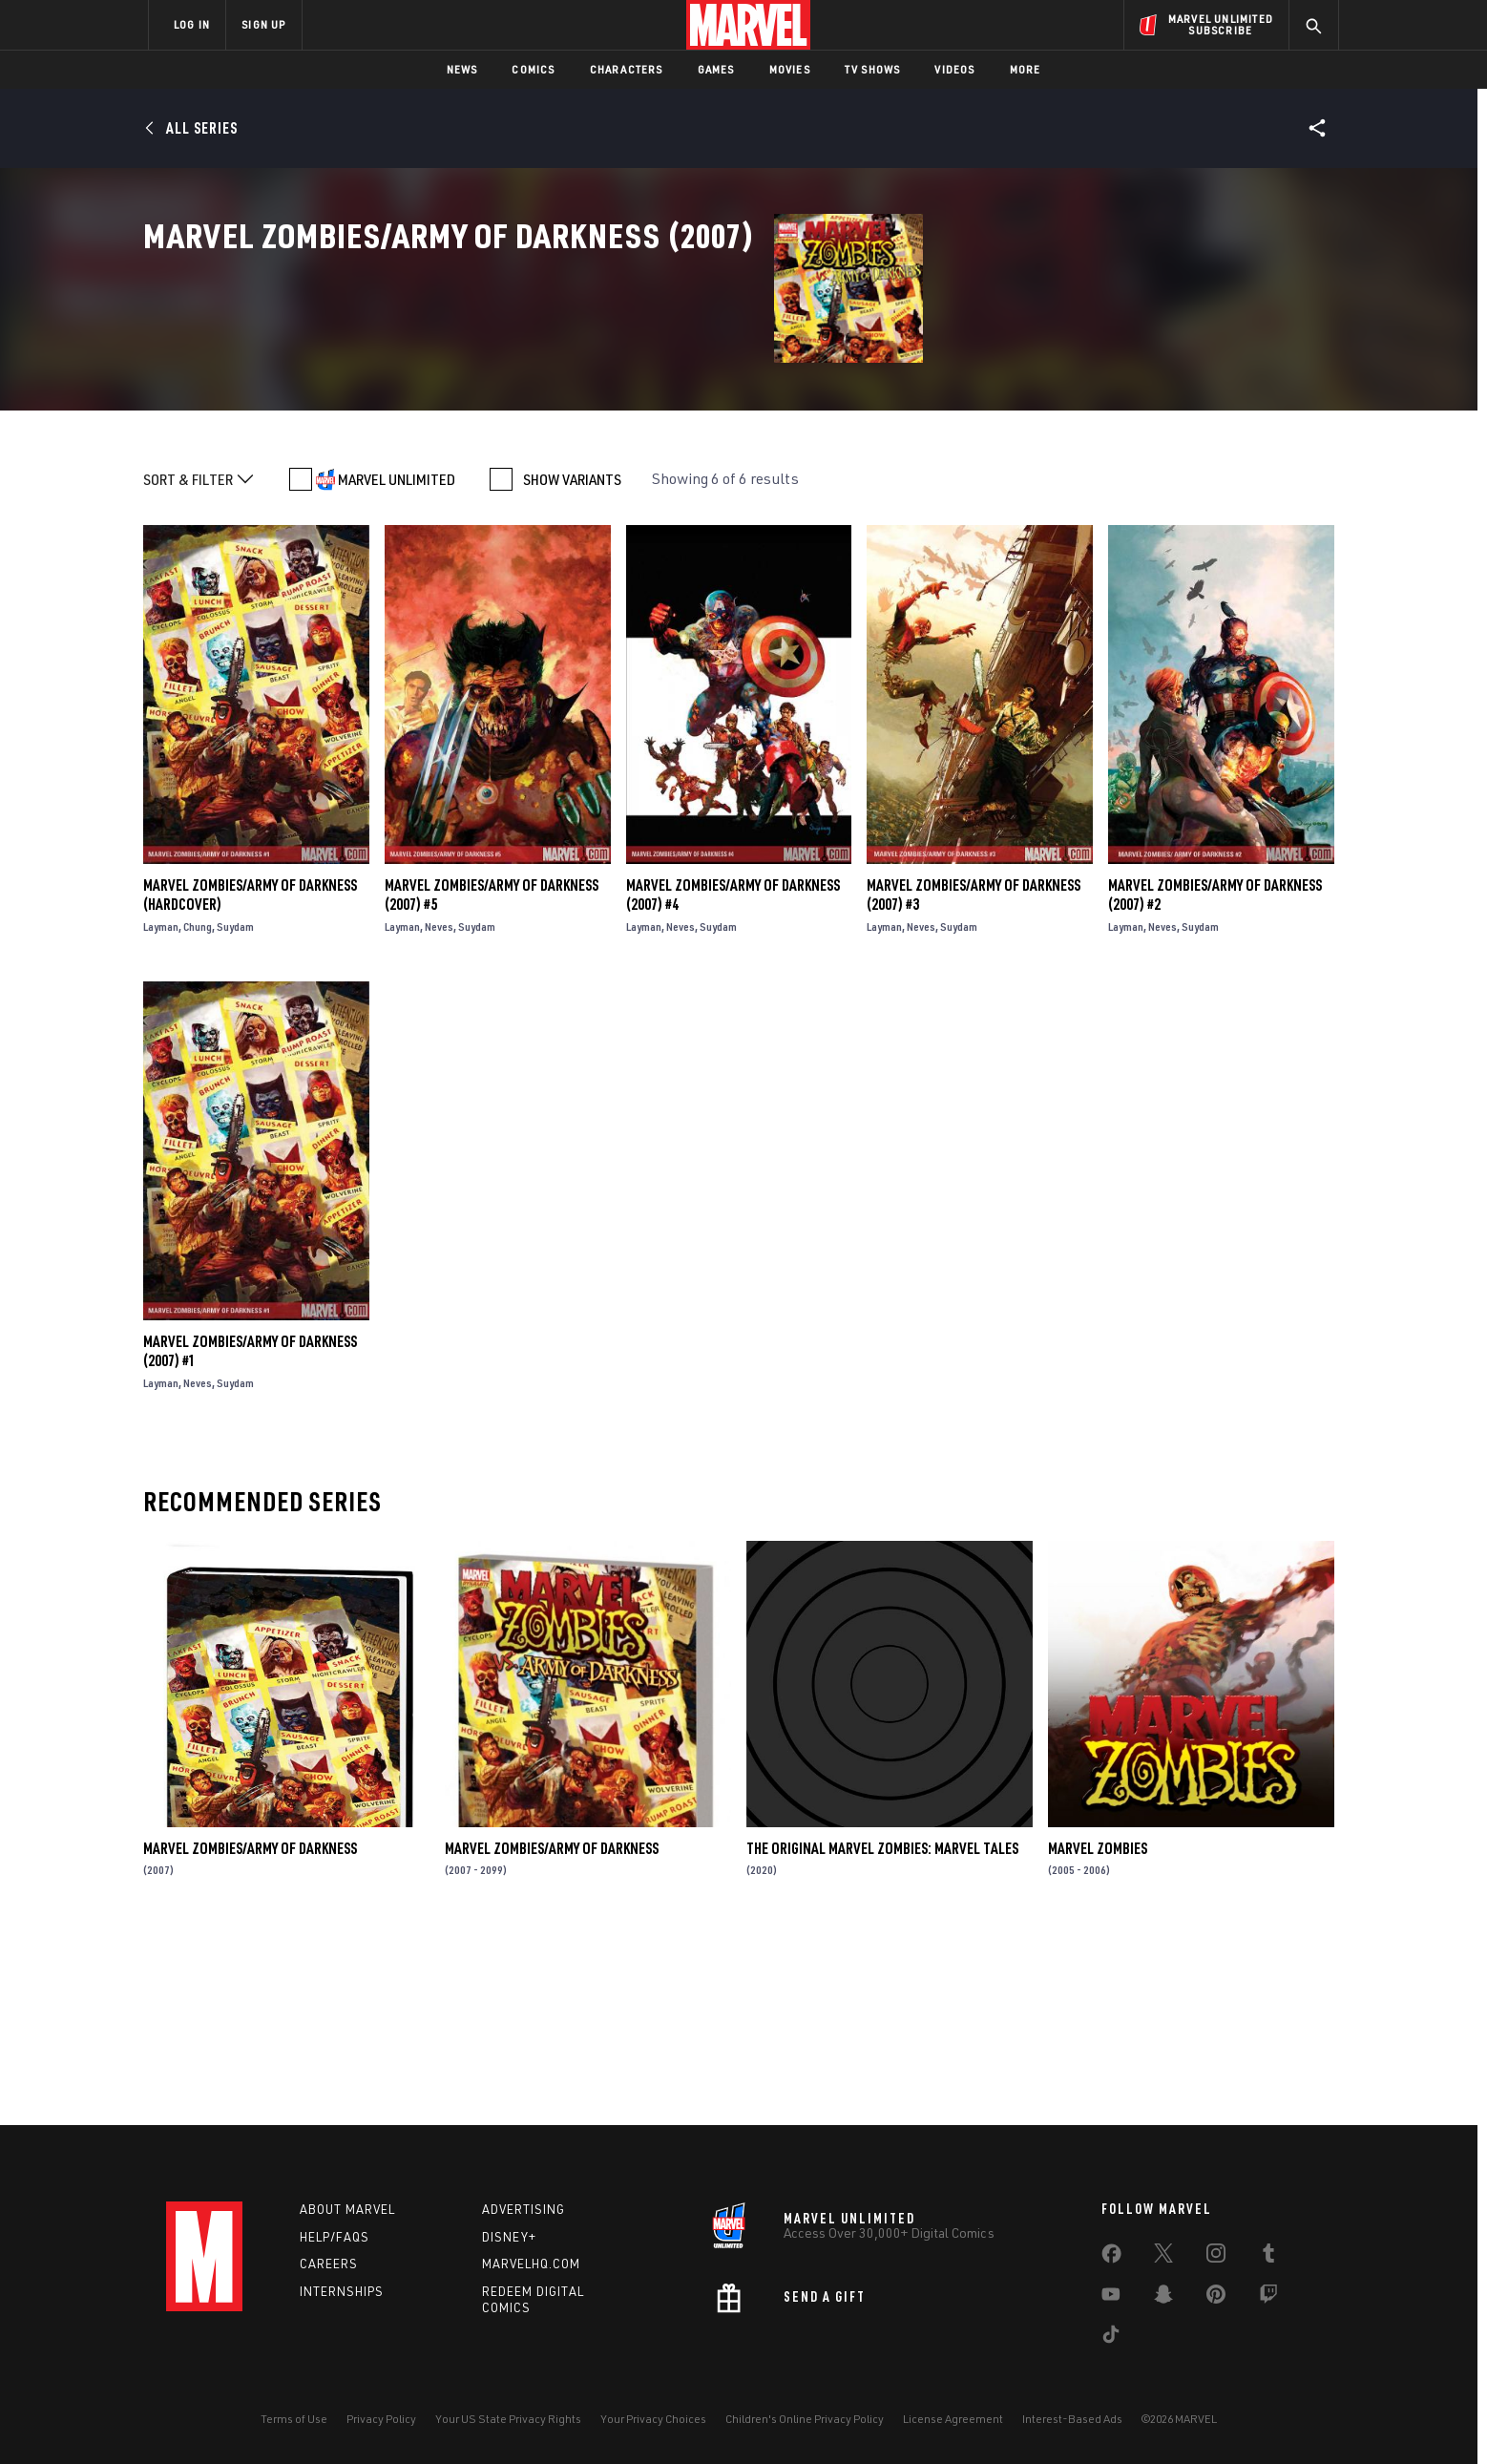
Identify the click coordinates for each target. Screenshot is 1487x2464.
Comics (533, 69)
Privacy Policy (381, 2418)
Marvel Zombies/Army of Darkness (250, 2033)
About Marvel (347, 2209)
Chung (197, 1112)
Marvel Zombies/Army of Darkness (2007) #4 (733, 1080)
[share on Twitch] (1268, 2297)
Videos (954, 69)
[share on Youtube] (1110, 2297)
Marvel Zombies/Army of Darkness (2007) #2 (1215, 1080)
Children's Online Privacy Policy (804, 2418)
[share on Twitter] (1163, 2256)
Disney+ (509, 2236)
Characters (626, 69)
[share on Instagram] (1215, 2256)
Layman (160, 1112)
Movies (789, 69)
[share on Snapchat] (1163, 2297)
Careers (329, 2263)
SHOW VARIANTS (572, 664)
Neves (439, 1112)
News (462, 69)
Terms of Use (294, 2418)
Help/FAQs (334, 2236)
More (1025, 69)
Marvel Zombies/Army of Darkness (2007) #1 (250, 1536)
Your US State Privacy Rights (508, 2418)
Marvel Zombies (1097, 2033)
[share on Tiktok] (1110, 2338)
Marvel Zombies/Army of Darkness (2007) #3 (973, 1080)
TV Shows (873, 69)
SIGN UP (263, 24)
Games (716, 69)
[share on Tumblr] (1268, 2256)
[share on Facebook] (1111, 2257)
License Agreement (953, 2418)
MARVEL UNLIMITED (396, 664)
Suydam (235, 1112)
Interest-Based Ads (1072, 2418)
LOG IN (192, 24)
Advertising (523, 2209)
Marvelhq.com (531, 2263)
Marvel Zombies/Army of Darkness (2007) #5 (491, 1080)
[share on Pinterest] (1215, 2297)
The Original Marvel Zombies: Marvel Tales (882, 2033)
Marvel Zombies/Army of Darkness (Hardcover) (250, 1080)
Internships (342, 2291)
